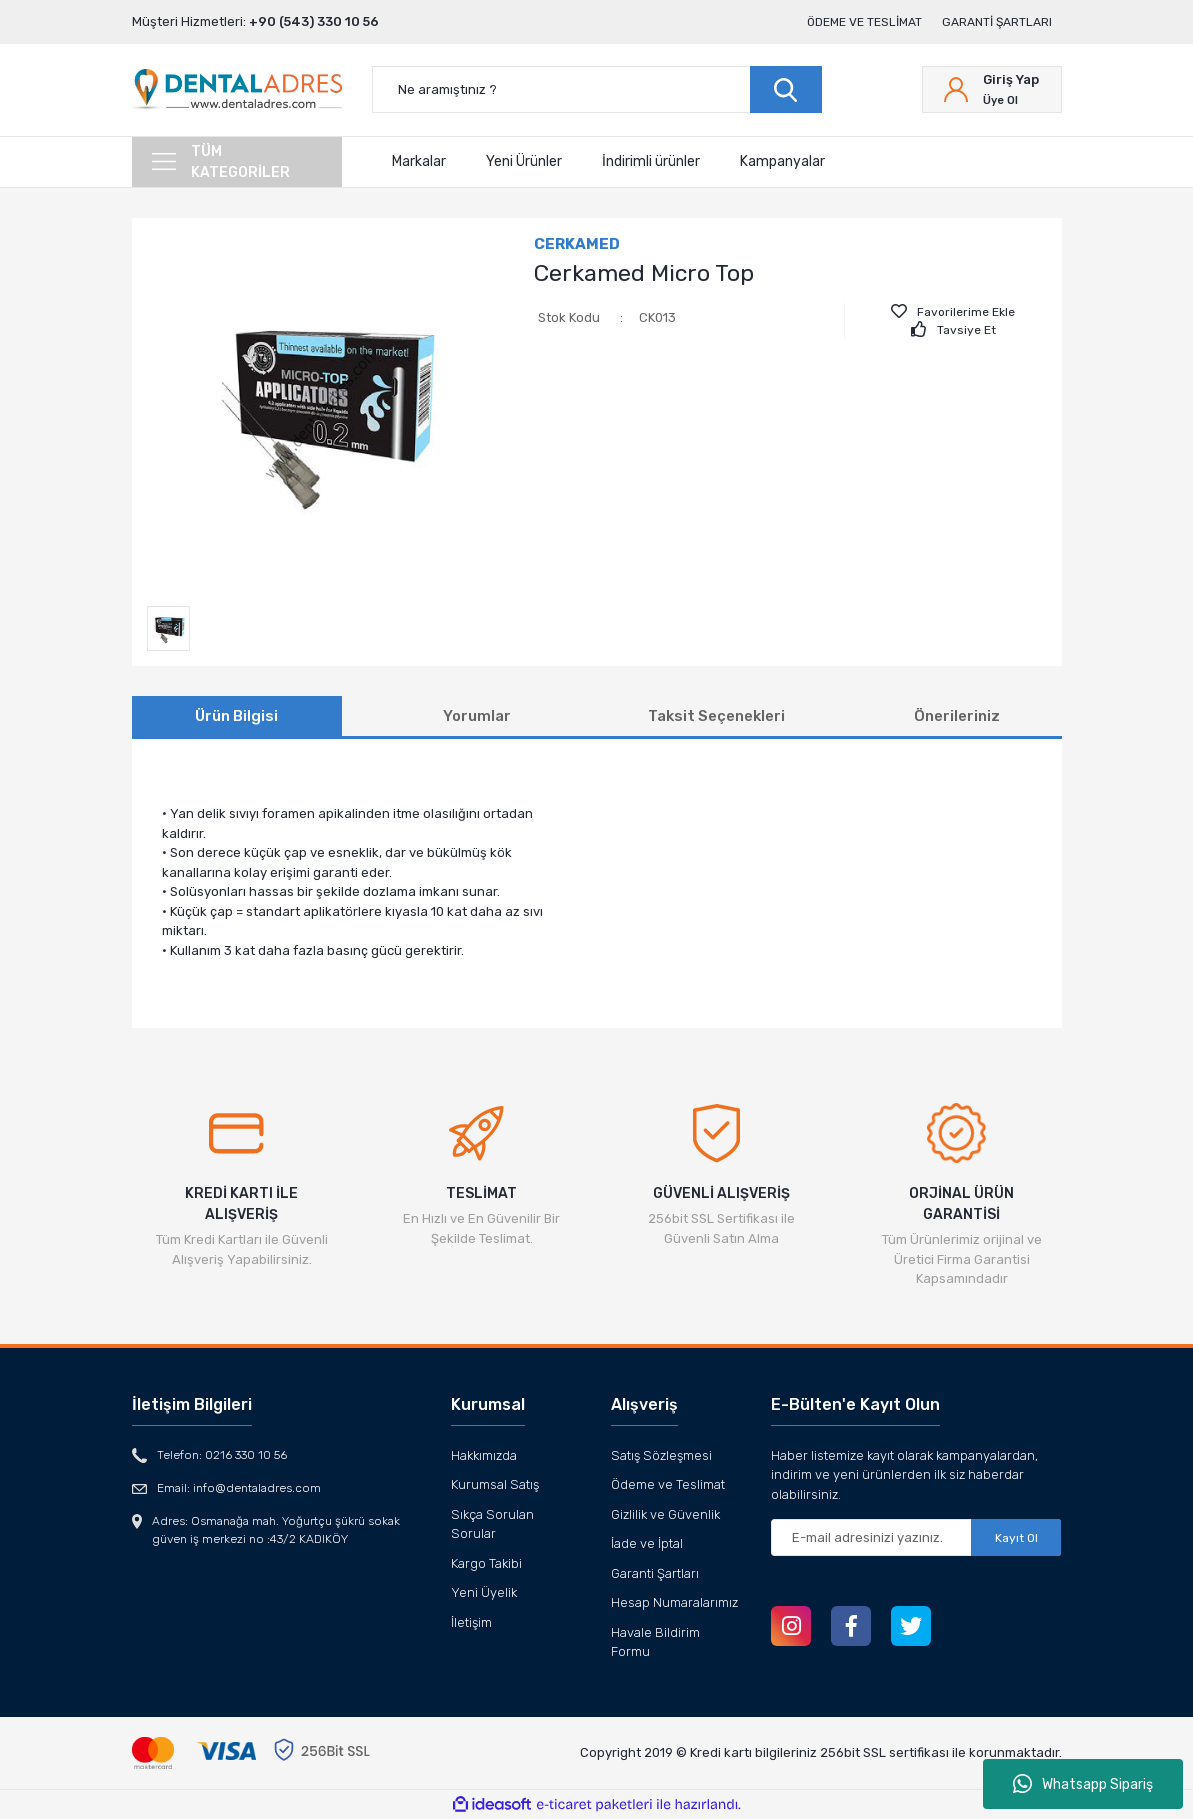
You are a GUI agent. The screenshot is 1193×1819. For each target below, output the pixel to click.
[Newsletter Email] (916, 1537)
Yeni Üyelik (484, 1592)
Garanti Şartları (997, 22)
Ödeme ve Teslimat (864, 22)
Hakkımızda (484, 1455)
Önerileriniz (957, 716)
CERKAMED (577, 244)
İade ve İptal (647, 1543)
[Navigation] (237, 162)
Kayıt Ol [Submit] (1016, 1538)
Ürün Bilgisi (236, 716)
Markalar (419, 161)
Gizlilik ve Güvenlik (665, 1514)
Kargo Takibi (486, 1563)
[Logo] (237, 90)
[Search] (597, 89)
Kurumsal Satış (495, 1484)
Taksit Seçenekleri (716, 716)
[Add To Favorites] (953, 312)
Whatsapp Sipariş (1083, 1784)
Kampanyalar (782, 161)
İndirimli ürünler (651, 161)
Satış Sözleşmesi (661, 1455)
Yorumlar (477, 716)
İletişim (471, 1622)
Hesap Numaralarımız (674, 1602)
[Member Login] (992, 89)
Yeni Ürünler (524, 161)
